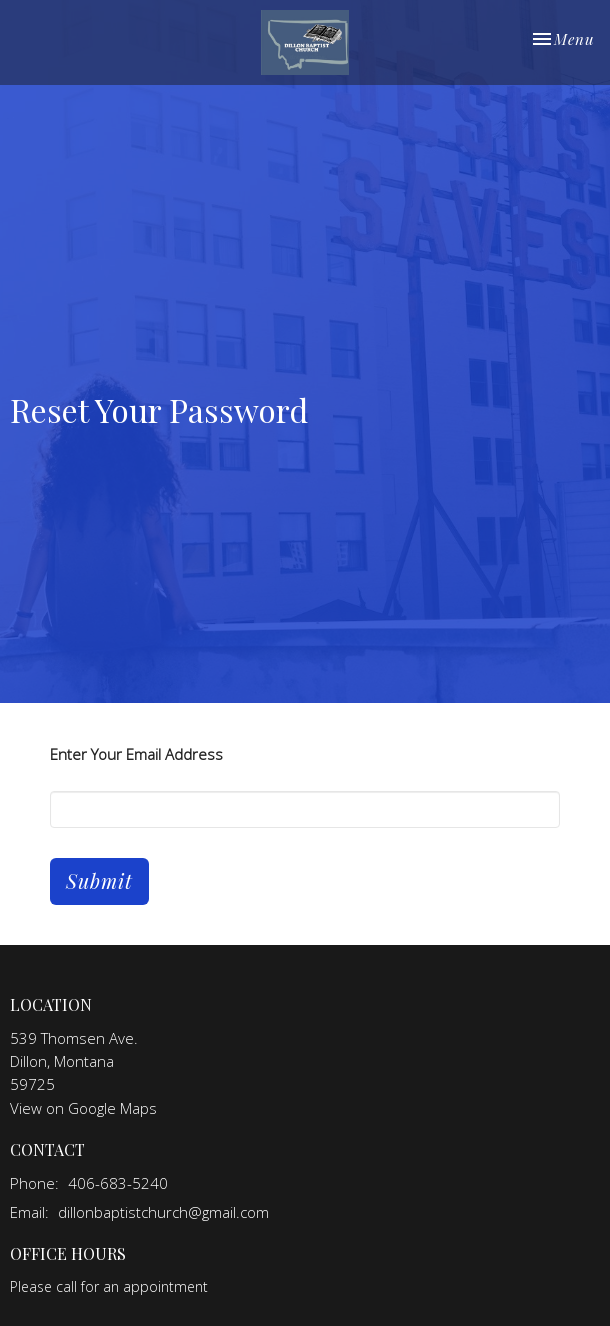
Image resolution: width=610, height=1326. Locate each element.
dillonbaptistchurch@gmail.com (163, 1212)
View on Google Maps (83, 1108)
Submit (99, 880)
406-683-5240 (118, 1183)
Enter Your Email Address (136, 754)
